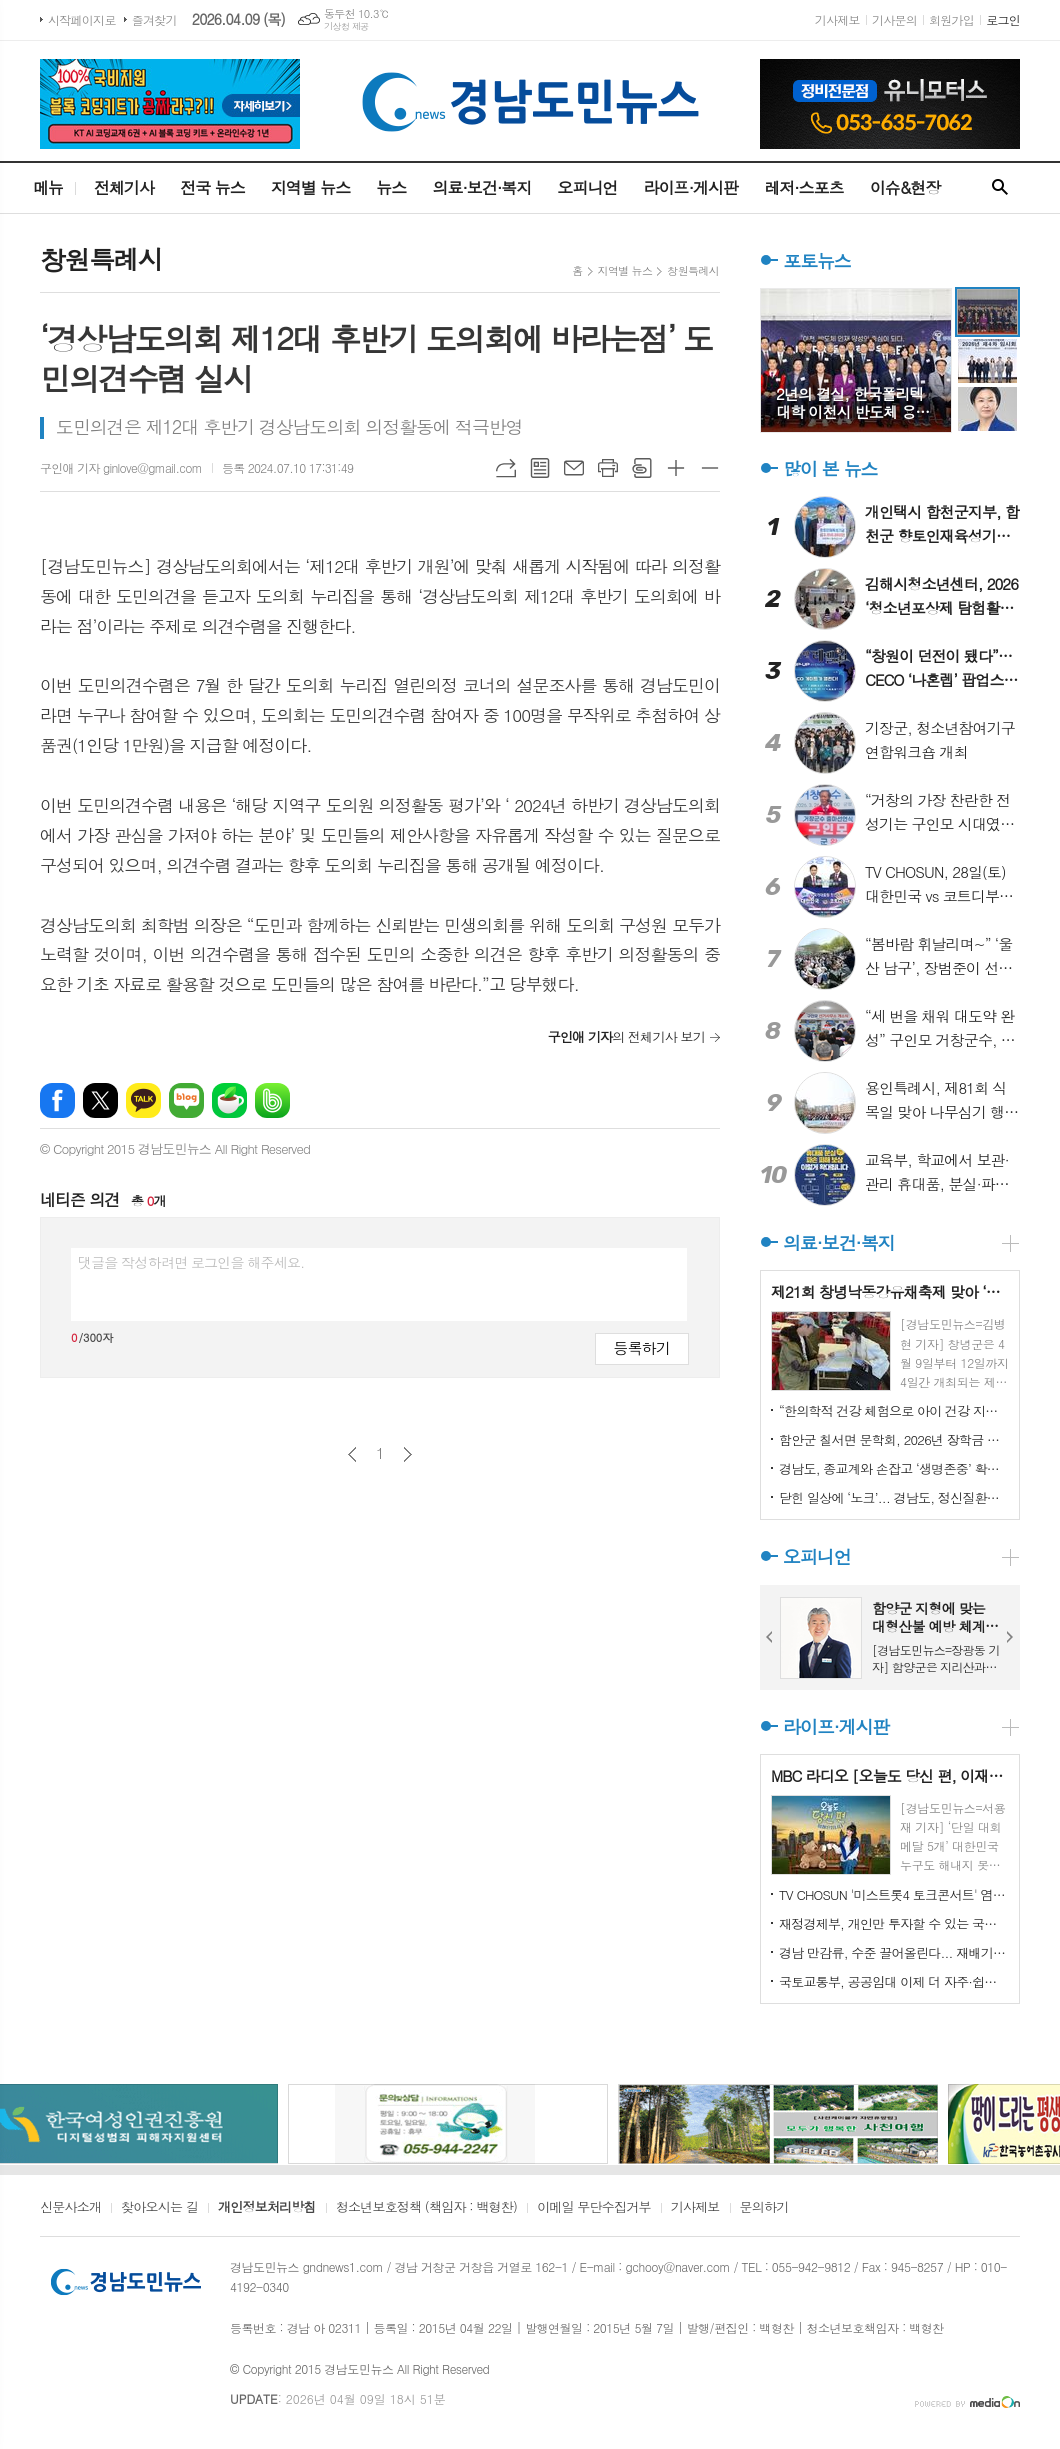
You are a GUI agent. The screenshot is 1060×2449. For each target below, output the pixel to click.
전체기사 (124, 187)
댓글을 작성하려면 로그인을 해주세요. (191, 1262)
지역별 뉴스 (311, 187)
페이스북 (57, 1100)
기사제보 (837, 19)
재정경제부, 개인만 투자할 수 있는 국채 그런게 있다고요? (894, 1923)
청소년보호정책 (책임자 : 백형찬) (426, 2208)
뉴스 (391, 187)
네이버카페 (229, 1100)
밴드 (272, 1100)
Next (1010, 1637)
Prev (770, 1637)
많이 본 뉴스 (830, 468)
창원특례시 (693, 270)
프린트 (608, 468)
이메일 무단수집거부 (594, 2208)
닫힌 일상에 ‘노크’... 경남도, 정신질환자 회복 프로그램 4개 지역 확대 (894, 1497)
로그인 (1003, 19)
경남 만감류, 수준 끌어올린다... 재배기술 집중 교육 (894, 1952)
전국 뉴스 (212, 187)
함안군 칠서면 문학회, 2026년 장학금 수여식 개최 (894, 1439)
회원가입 (951, 19)
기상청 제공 (346, 26)
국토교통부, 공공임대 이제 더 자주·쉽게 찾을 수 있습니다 (894, 1981)
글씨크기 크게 (676, 468)
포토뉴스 (817, 260)
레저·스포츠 (804, 187)
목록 (540, 468)
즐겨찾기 (154, 19)
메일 (574, 468)
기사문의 (894, 19)
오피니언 (587, 187)
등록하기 (642, 1347)
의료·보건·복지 (481, 187)
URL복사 (506, 468)
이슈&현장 (905, 187)
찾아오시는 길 (159, 2208)
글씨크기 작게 (710, 468)
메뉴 (48, 187)
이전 (352, 1454)
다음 (407, 1454)
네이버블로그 (186, 1100)
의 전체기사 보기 (626, 1036)
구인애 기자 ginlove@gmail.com (121, 467)
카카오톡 (143, 1100)
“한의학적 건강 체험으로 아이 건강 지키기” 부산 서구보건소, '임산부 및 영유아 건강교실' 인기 (894, 1410)
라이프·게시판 (691, 187)
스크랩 (642, 468)
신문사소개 (70, 2208)
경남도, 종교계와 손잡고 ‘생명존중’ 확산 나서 (894, 1468)
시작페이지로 (82, 19)
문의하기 (764, 2208)
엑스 (100, 1100)
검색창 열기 (1000, 188)
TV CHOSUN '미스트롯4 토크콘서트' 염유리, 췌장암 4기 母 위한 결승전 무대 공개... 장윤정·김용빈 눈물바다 (894, 1894)
